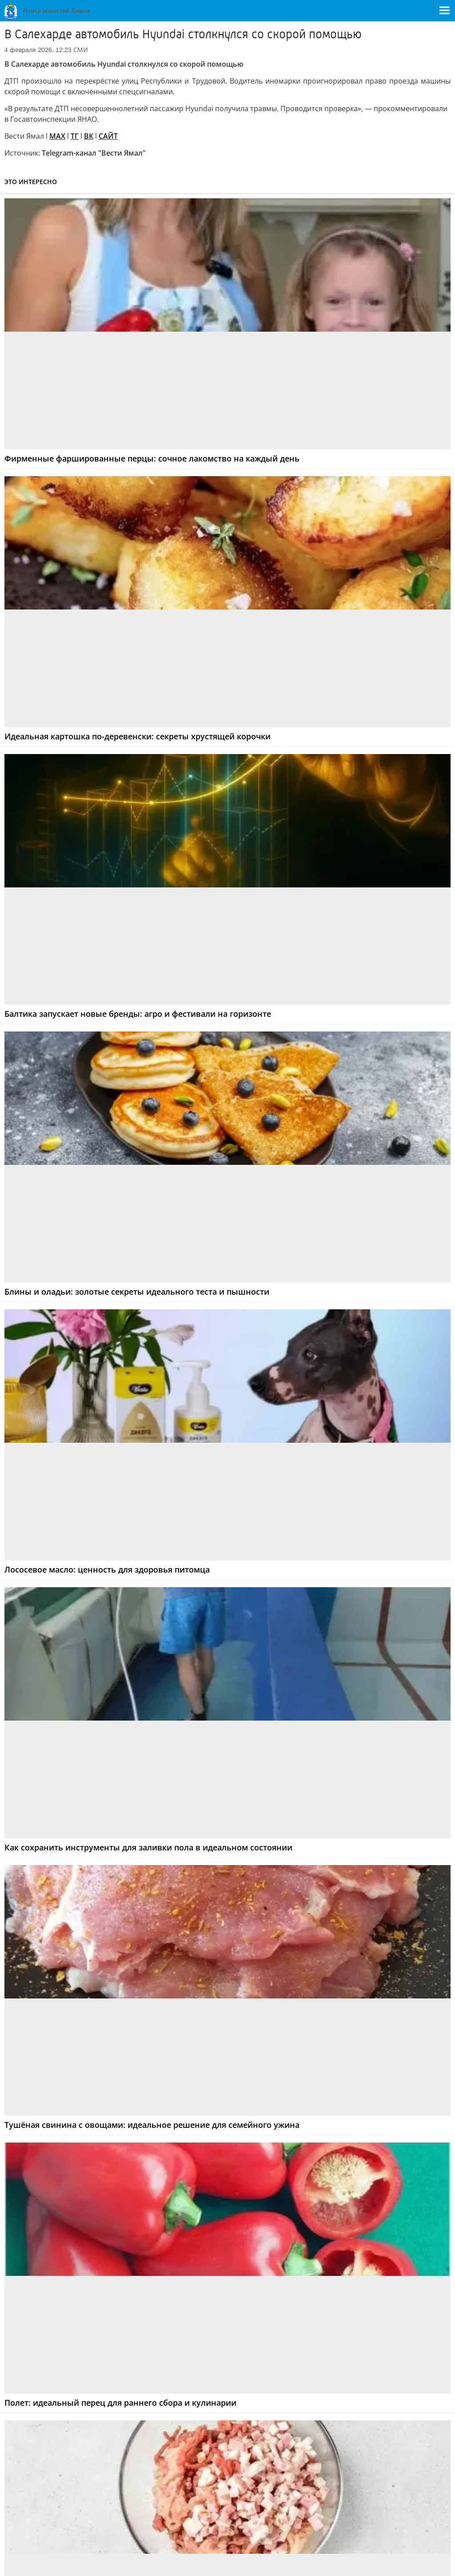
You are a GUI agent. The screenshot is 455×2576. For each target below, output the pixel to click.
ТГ (75, 136)
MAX (57, 136)
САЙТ (108, 136)
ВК (88, 136)
